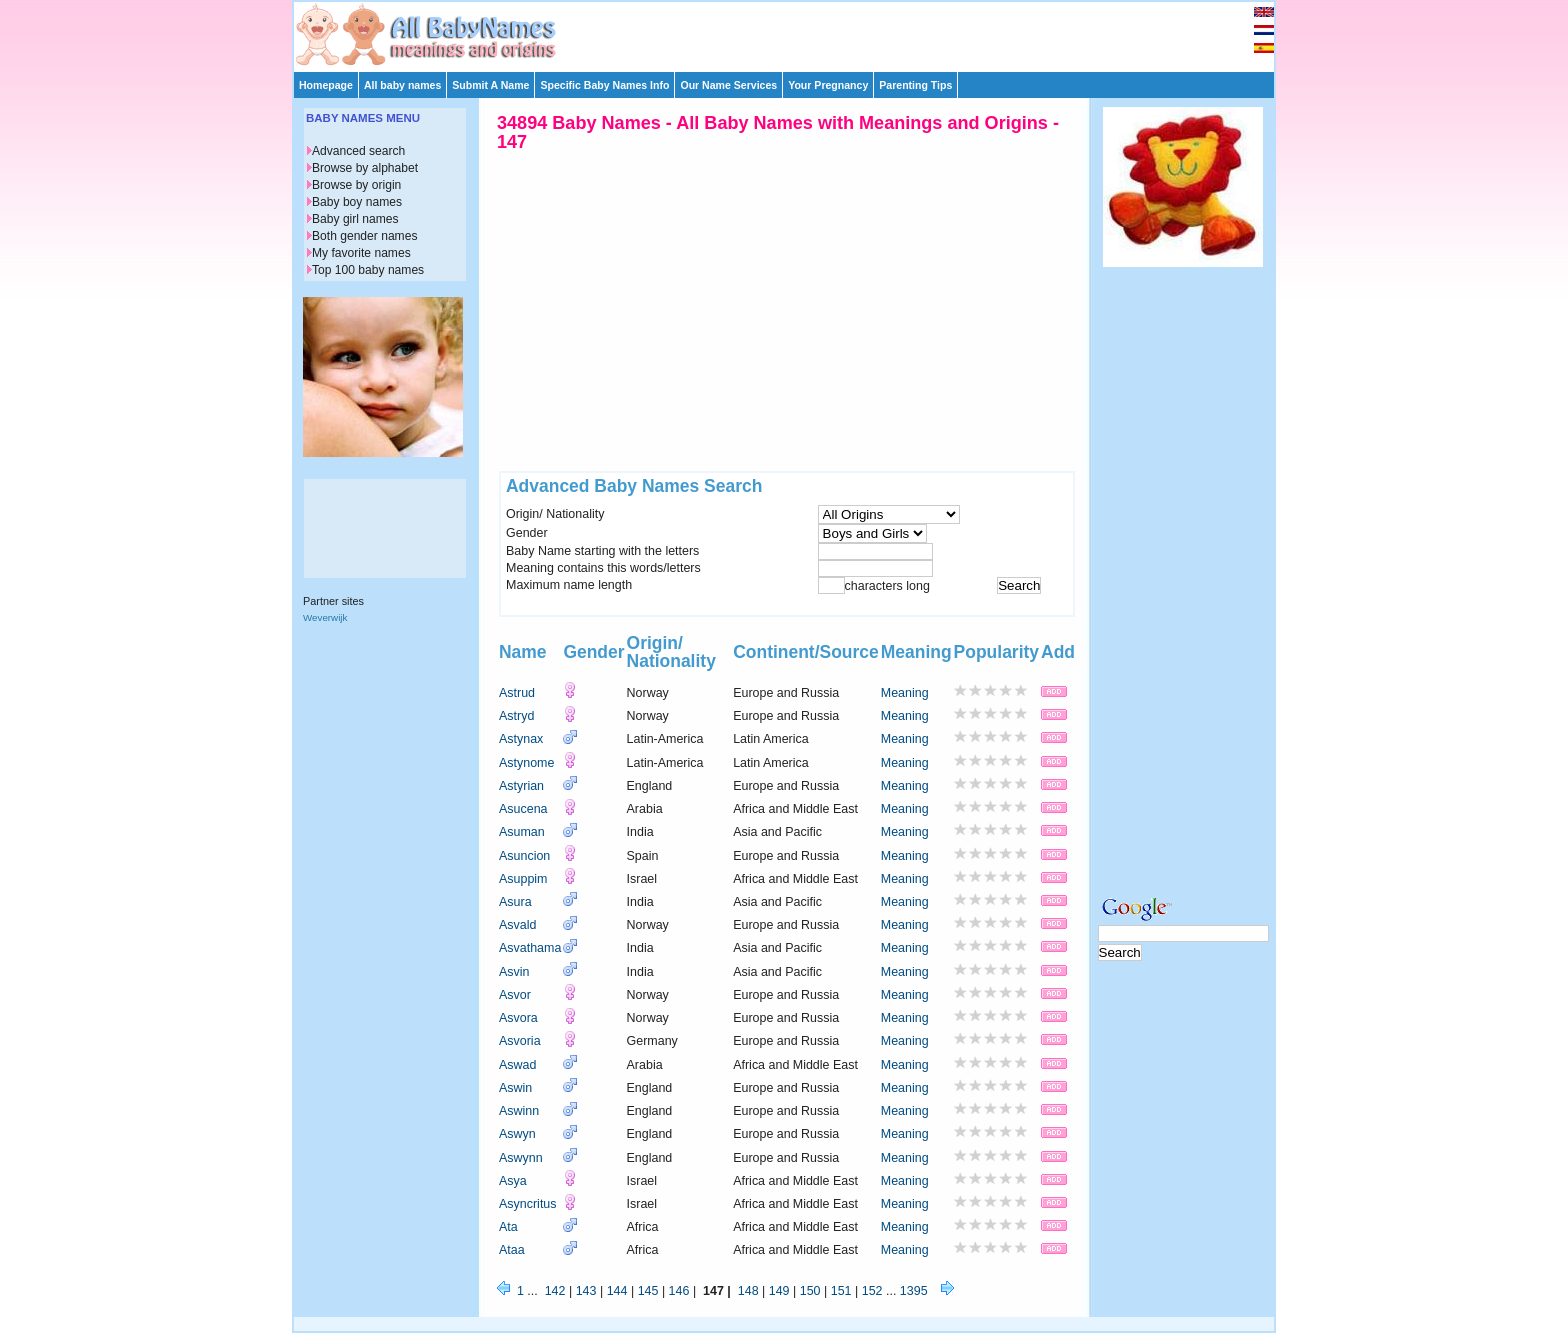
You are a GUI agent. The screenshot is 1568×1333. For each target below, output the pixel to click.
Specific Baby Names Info (604, 85)
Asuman (522, 832)
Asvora (518, 1018)
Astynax (521, 739)
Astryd (516, 716)
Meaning (905, 693)
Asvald (517, 925)
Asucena (523, 809)
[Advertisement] (793, 32)
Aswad (517, 1065)
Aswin (515, 1088)
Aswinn (519, 1111)
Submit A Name (490, 85)
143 (586, 1291)
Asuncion (524, 856)
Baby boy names (357, 202)
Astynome (526, 763)
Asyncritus (528, 1204)
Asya (513, 1181)
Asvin (514, 972)
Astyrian (521, 786)
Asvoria (520, 1041)
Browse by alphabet (365, 168)
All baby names (402, 85)
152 (872, 1291)
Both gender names (364, 236)
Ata (508, 1227)
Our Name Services (728, 85)
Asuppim (523, 879)
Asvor (515, 995)
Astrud (517, 693)
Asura (515, 902)
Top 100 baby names (368, 270)
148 (748, 1291)
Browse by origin (356, 185)
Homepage (326, 85)
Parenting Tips (915, 85)
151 (841, 1291)
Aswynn (521, 1158)
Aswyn (517, 1134)
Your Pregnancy (828, 85)
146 (679, 1291)
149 (779, 1291)
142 (555, 1291)
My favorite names (361, 253)
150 (810, 1291)
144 (617, 1291)
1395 (914, 1291)
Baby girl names (355, 219)
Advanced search (358, 151)
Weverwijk (325, 617)
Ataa (512, 1250)
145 (648, 1291)
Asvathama (530, 948)
